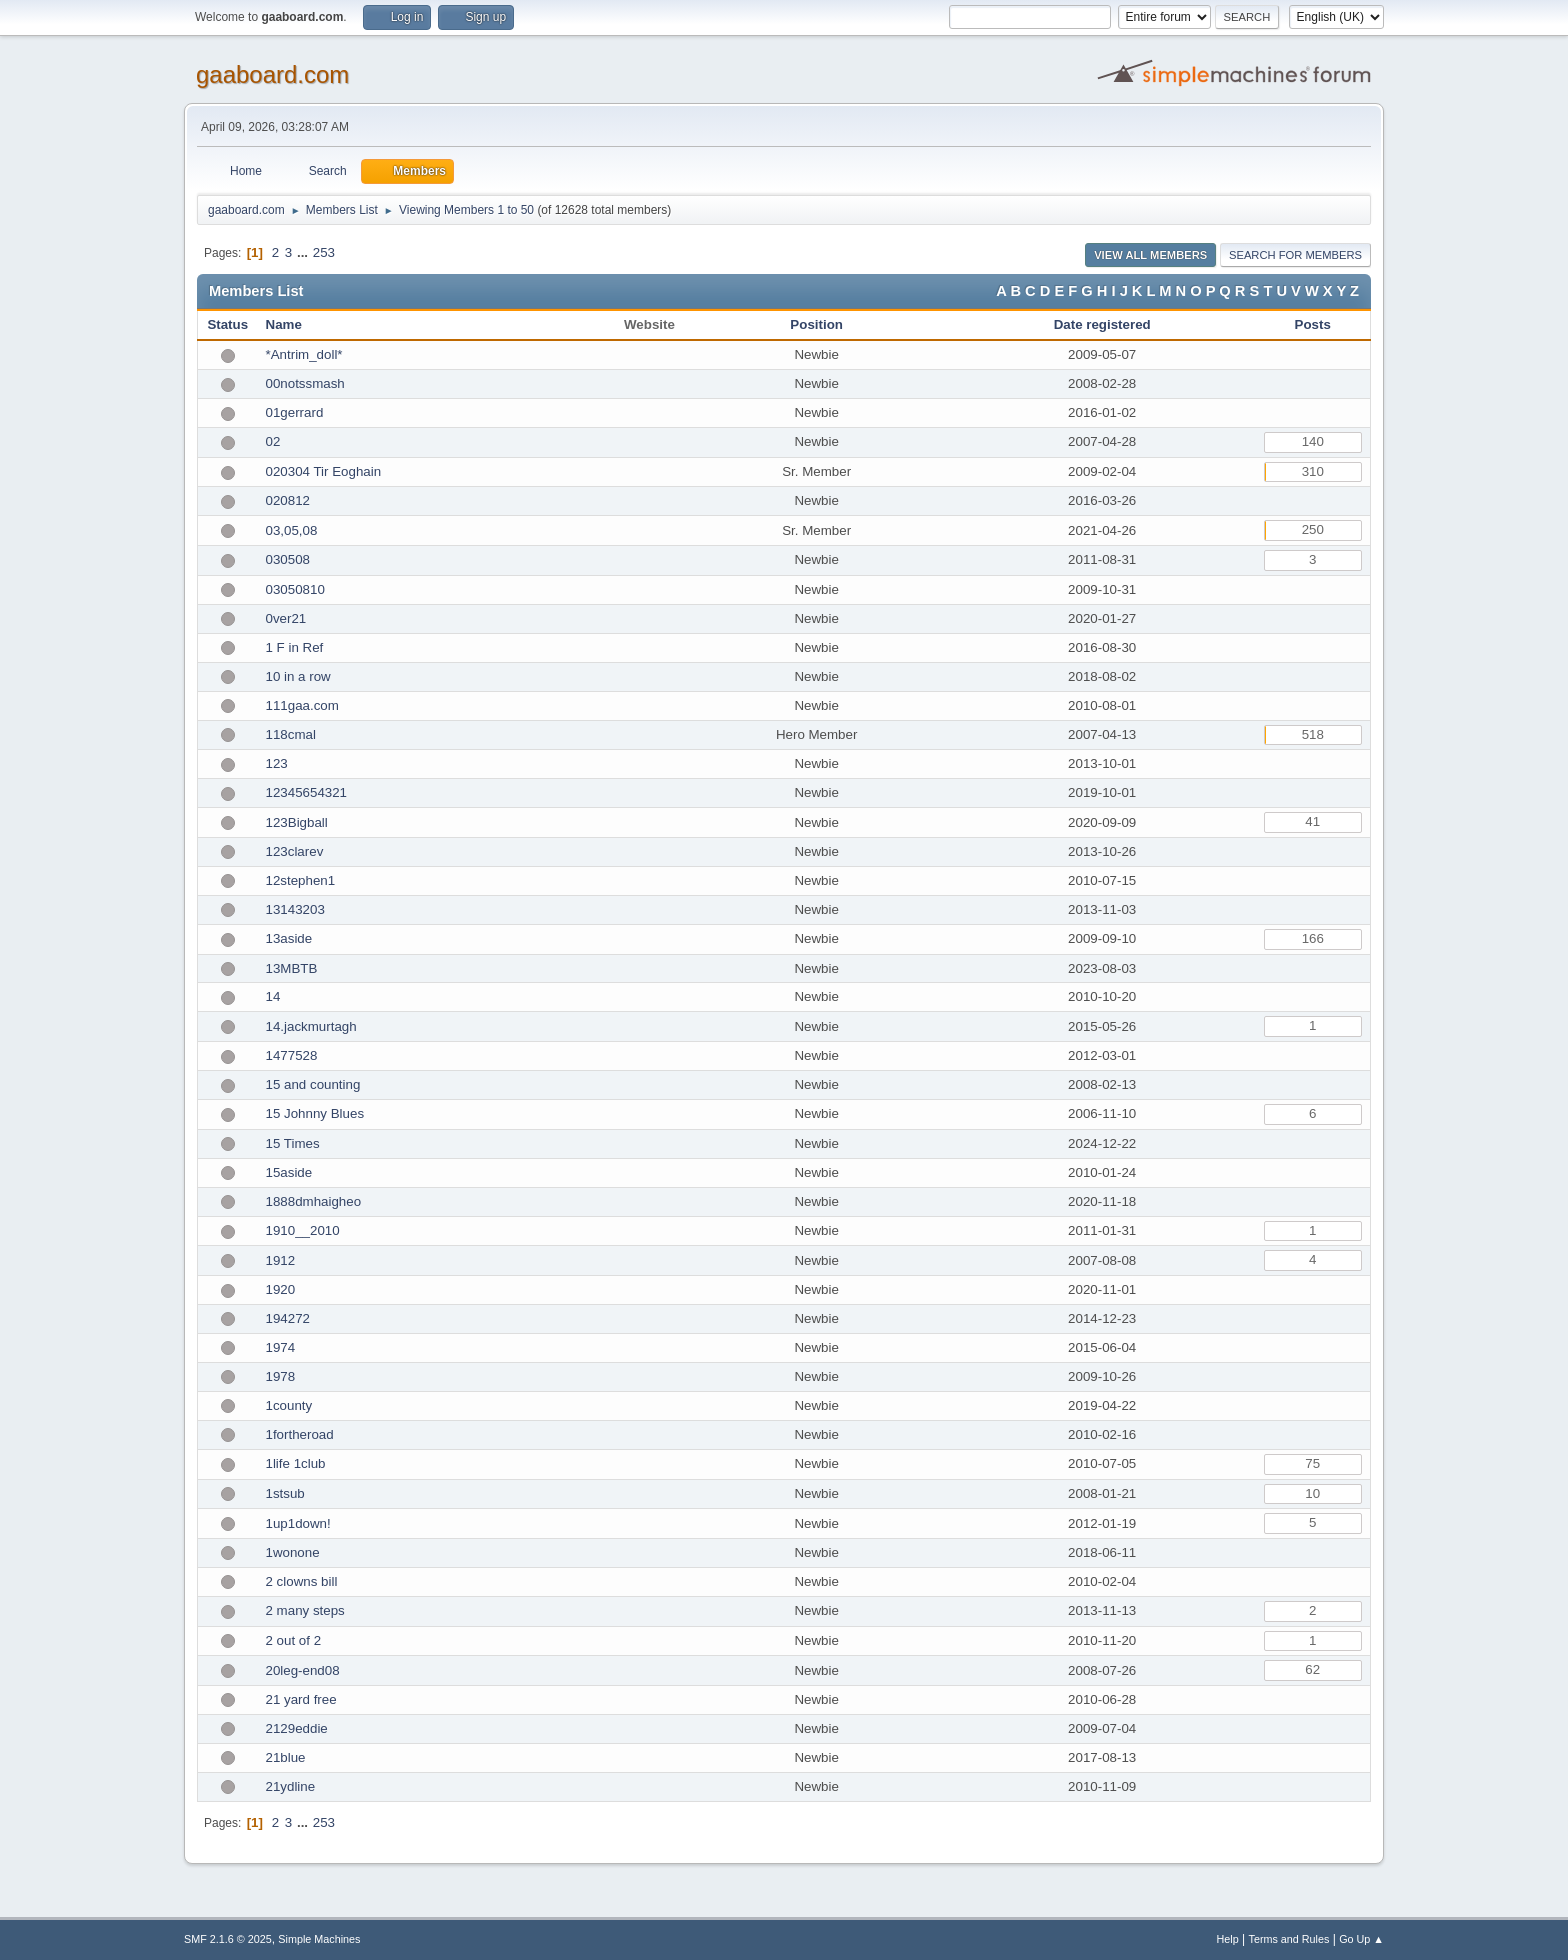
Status (227, 324)
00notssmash (305, 383)
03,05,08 (292, 530)
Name (284, 324)
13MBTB (292, 968)
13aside (289, 938)
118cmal (291, 734)
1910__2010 (303, 1230)
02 (273, 441)
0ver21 (286, 618)
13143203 (295, 909)
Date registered (1102, 324)
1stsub (285, 1493)
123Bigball (297, 822)
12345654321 (307, 792)
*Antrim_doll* (304, 354)
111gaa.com (302, 705)
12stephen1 (301, 880)
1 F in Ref (295, 647)
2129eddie (297, 1728)
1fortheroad (300, 1434)
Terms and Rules (1289, 1939)
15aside (289, 1172)
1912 (281, 1260)
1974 (281, 1347)
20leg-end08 (303, 1670)
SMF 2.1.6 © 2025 (228, 1939)
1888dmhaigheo (314, 1201)
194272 (288, 1318)
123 (277, 763)
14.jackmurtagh (311, 1026)
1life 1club (296, 1463)
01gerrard (295, 412)
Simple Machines (319, 1939)
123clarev (295, 851)
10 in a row (298, 676)
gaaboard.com (272, 74)
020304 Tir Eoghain (324, 471)
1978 (281, 1376)
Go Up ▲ (1361, 1939)
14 (273, 996)
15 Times (293, 1143)
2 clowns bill (302, 1581)
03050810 (295, 589)
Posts (1313, 324)
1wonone (293, 1552)
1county (289, 1405)
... (304, 252)
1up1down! (298, 1523)
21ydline (291, 1786)
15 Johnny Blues (315, 1113)
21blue (286, 1757)
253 (324, 252)
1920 (281, 1289)
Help (1228, 1939)
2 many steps (305, 1610)
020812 (288, 500)
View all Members (1150, 255)
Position (816, 324)
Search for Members (1295, 255)
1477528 (292, 1055)
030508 (288, 559)
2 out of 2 (294, 1640)
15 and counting (313, 1084)
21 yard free (301, 1699)
